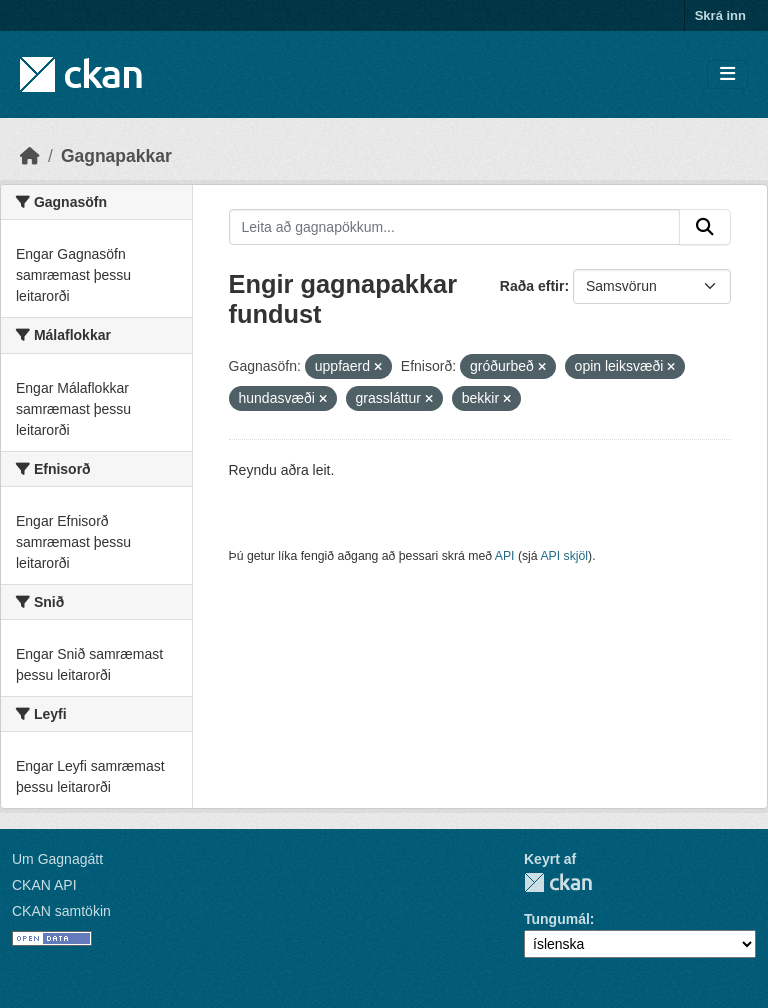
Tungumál (557, 919)
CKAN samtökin (61, 911)
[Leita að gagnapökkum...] (455, 227)
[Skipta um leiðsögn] (727, 74)
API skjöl (564, 556)
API (505, 556)
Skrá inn (720, 15)
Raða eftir (532, 286)
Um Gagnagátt (57, 859)
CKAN (558, 882)
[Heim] (30, 156)
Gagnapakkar (116, 156)
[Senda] (705, 227)
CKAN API (44, 885)
